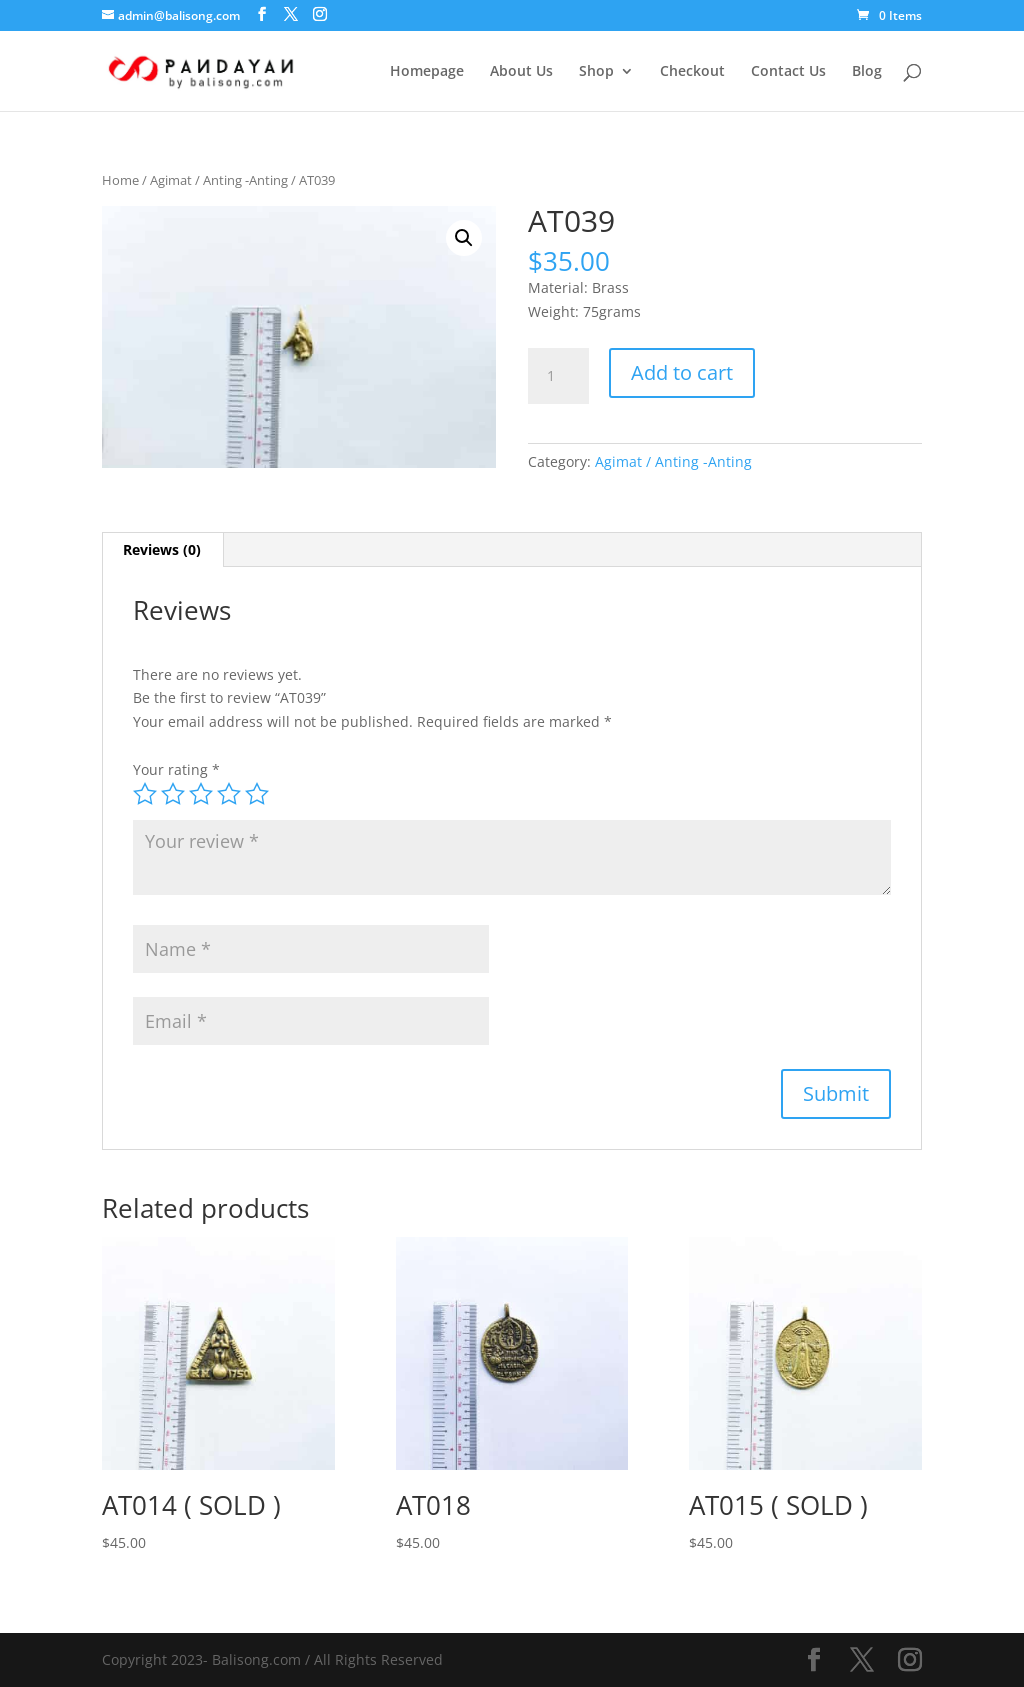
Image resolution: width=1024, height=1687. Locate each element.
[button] (464, 238)
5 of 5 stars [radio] (257, 794)
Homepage (427, 72)
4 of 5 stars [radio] (229, 794)
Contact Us (788, 72)
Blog (867, 72)
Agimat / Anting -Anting (219, 180)
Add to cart (682, 372)
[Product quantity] (558, 376)
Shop (596, 72)
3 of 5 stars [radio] (201, 794)
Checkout (692, 72)
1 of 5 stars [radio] (145, 794)
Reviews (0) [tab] (162, 549)
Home (120, 180)
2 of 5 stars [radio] (173, 794)
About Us (521, 72)
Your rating (176, 769)
